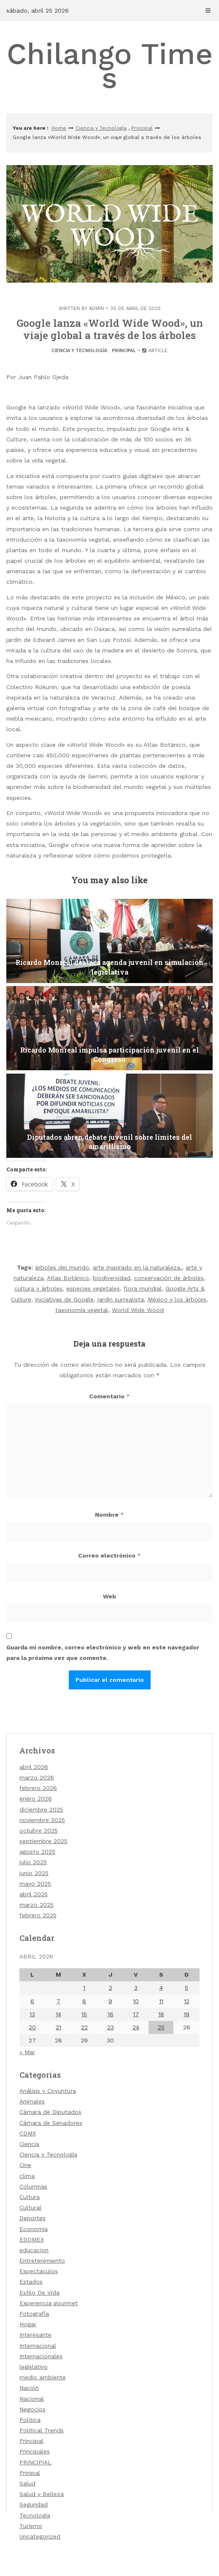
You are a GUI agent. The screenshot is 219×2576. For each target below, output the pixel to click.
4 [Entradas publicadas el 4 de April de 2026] (161, 1987)
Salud (27, 2483)
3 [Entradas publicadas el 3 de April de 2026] (136, 1987)
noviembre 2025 (42, 1820)
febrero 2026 (38, 1788)
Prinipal (29, 2472)
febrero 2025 (38, 1915)
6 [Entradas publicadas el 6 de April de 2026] (32, 2001)
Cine (25, 2165)
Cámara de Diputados (50, 2111)
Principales (34, 2451)
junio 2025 (34, 1873)
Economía (33, 2229)
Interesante (35, 2334)
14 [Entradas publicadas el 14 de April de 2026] (58, 2014)
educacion (34, 2250)
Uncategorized (39, 2536)
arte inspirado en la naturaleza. (137, 1267)
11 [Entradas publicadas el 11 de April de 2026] (161, 2001)
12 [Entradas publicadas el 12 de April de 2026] (186, 2001)
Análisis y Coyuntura (47, 2090)
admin (96, 308)
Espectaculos (38, 2271)
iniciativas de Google (64, 1299)
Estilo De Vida (39, 2292)
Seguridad (33, 2504)
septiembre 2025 (43, 1841)
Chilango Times (110, 66)
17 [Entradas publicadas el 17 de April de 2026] (136, 2014)
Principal (142, 128)
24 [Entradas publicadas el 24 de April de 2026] (135, 2027)
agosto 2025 (37, 1851)
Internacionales (40, 2356)
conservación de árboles (169, 1278)
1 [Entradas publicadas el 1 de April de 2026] (84, 1987)
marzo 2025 (36, 1904)
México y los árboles (177, 1299)
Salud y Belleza (41, 2493)
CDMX (27, 2133)
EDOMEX (31, 2239)
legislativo (33, 2366)
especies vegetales (93, 1288)
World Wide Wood (138, 1310)
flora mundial (143, 1288)
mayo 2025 (35, 1883)
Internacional (37, 2345)
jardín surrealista (120, 1299)
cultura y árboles (38, 1288)
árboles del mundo (62, 1267)
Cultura (29, 2197)
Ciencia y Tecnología (101, 128)
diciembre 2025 (41, 1809)
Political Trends (41, 2430)
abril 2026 (33, 1767)
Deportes (32, 2218)
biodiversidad (111, 1278)
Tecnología (34, 2515)
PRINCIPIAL (35, 2462)
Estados (31, 2281)
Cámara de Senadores (50, 2122)
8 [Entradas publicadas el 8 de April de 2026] (84, 2001)
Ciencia (29, 2143)
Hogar (27, 2324)
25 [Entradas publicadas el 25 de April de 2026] (161, 2027)
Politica (30, 2419)
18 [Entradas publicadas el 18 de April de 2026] (161, 2014)
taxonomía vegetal (81, 1310)
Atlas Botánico (68, 1278)
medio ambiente (42, 2377)
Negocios (32, 2409)
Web (109, 1596)
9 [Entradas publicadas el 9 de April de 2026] (110, 2001)
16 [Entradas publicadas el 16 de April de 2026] (111, 2014)
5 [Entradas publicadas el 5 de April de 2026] (186, 1987)
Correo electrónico (109, 1555)
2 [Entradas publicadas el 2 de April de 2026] (110, 1987)
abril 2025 (33, 1894)
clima (27, 2175)
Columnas (33, 2186)
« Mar (27, 2052)
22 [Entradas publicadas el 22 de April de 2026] (84, 2027)
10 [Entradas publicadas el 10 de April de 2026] (136, 2001)
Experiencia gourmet (48, 2303)
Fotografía (34, 2313)
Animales (32, 2101)
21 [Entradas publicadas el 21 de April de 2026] (58, 2027)
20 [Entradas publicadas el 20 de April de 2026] (32, 2027)
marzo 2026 (36, 1777)
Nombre (109, 1514)
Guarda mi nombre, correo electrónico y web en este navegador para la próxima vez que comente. (102, 1652)
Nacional (31, 2398)
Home (58, 128)
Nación (29, 2387)
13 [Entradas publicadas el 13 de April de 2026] (32, 2014)
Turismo (30, 2526)
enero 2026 (35, 1798)
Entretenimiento (42, 2260)
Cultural (30, 2207)
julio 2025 (33, 1862)
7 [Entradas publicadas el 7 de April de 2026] (58, 2001)
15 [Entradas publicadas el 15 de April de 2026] (84, 2014)
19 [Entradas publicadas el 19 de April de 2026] (186, 2014)
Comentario (109, 1396)
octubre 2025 (38, 1830)
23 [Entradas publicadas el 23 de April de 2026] (110, 2027)
